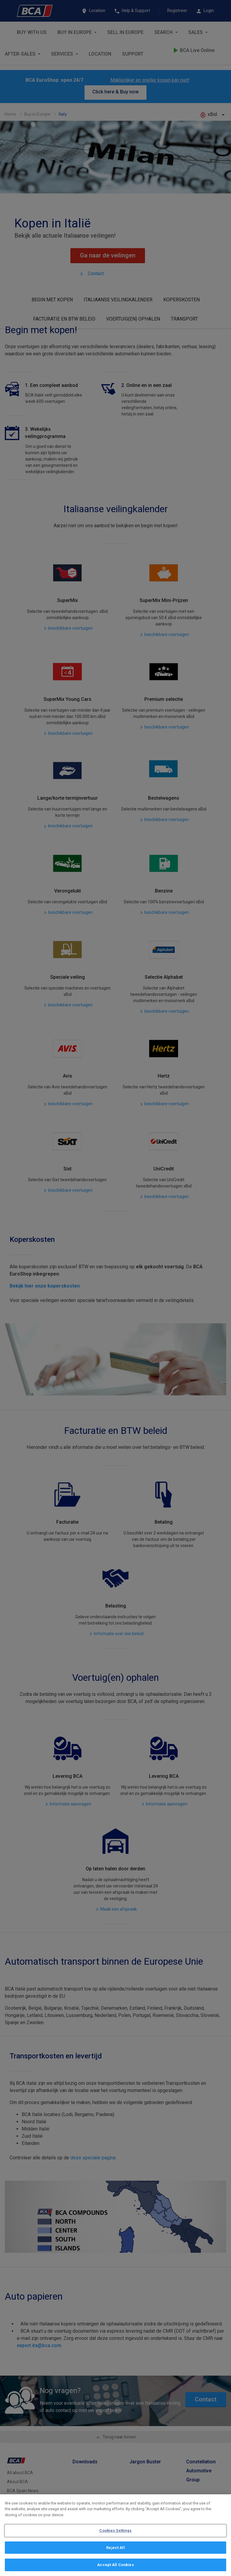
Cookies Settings (115, 2530)
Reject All (115, 2547)
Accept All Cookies (115, 2564)
